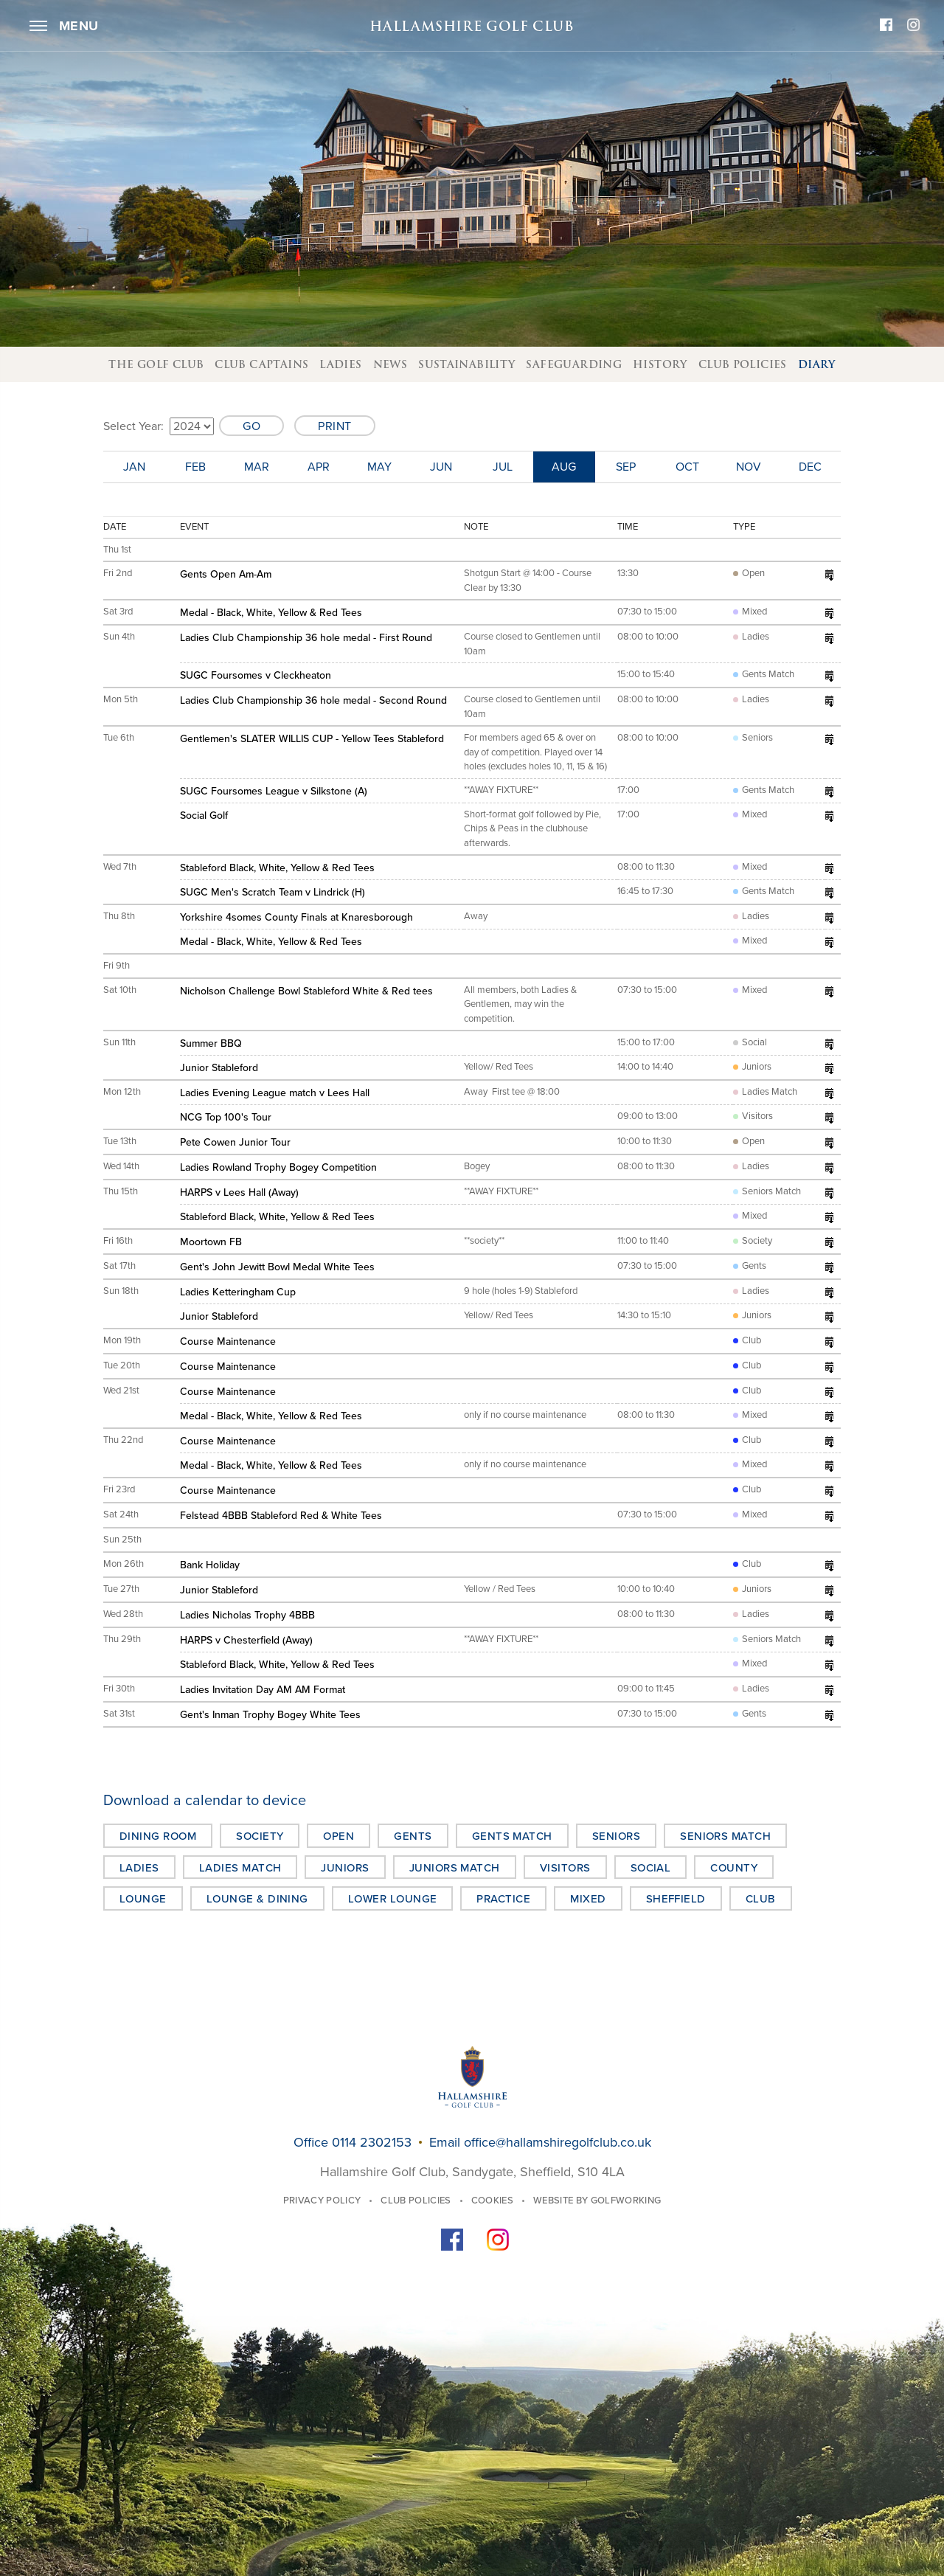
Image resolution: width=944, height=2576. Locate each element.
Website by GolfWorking (597, 2200)
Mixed (587, 1898)
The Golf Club (156, 364)
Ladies (340, 364)
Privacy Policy (322, 2200)
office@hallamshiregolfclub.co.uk (557, 2142)
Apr (319, 467)
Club (761, 1898)
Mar (256, 467)
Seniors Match (725, 1836)
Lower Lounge (392, 1898)
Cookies (492, 2200)
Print (335, 426)
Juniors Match (454, 1867)
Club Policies (742, 364)
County (733, 1867)
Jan (134, 467)
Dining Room (157, 1836)
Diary (817, 364)
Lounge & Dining (257, 1898)
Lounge (143, 1898)
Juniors (345, 1867)
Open (338, 1836)
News (390, 364)
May (379, 467)
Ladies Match (240, 1867)
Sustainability (466, 364)
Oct (687, 467)
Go (251, 426)
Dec (810, 467)
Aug (564, 467)
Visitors (565, 1867)
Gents (412, 1836)
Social (651, 1867)
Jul (503, 467)
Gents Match (512, 1836)
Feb (195, 467)
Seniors (616, 1836)
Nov (748, 467)
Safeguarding (574, 364)
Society (259, 1836)
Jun (441, 467)
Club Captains (261, 364)
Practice (503, 1898)
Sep (626, 467)
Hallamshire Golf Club (471, 26)
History (660, 364)
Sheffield (676, 1898)
